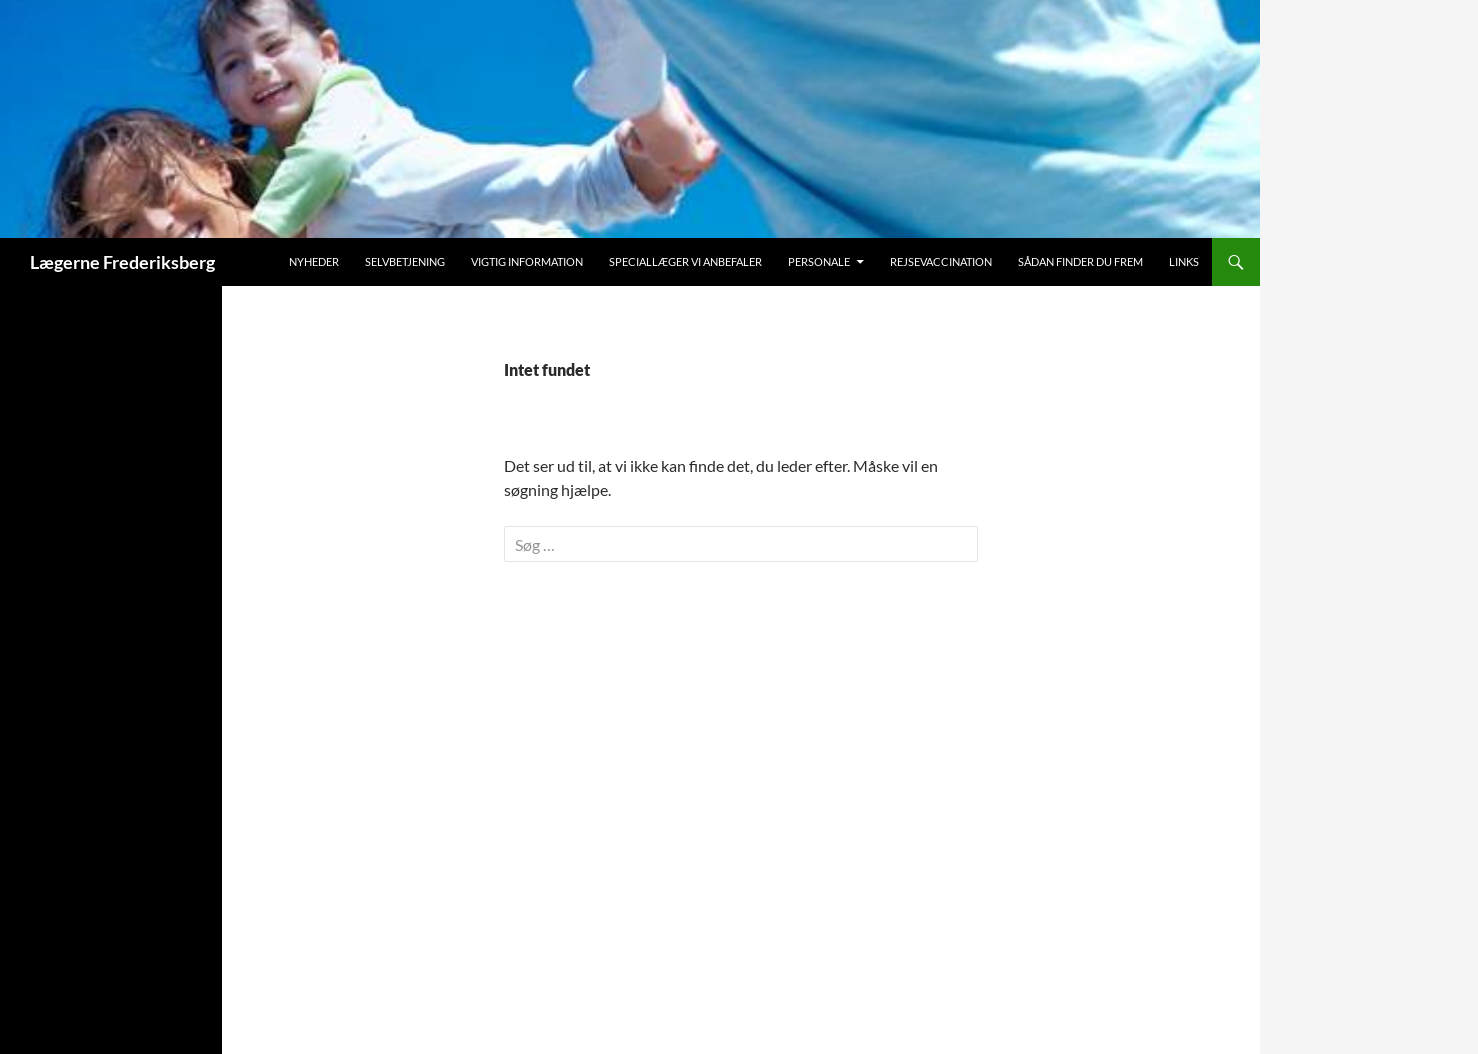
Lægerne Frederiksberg (122, 262)
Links (1184, 261)
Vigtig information (527, 261)
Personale (819, 261)
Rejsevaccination (941, 261)
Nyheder (314, 261)
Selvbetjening (405, 261)
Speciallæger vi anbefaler (685, 261)
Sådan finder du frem (1080, 261)
